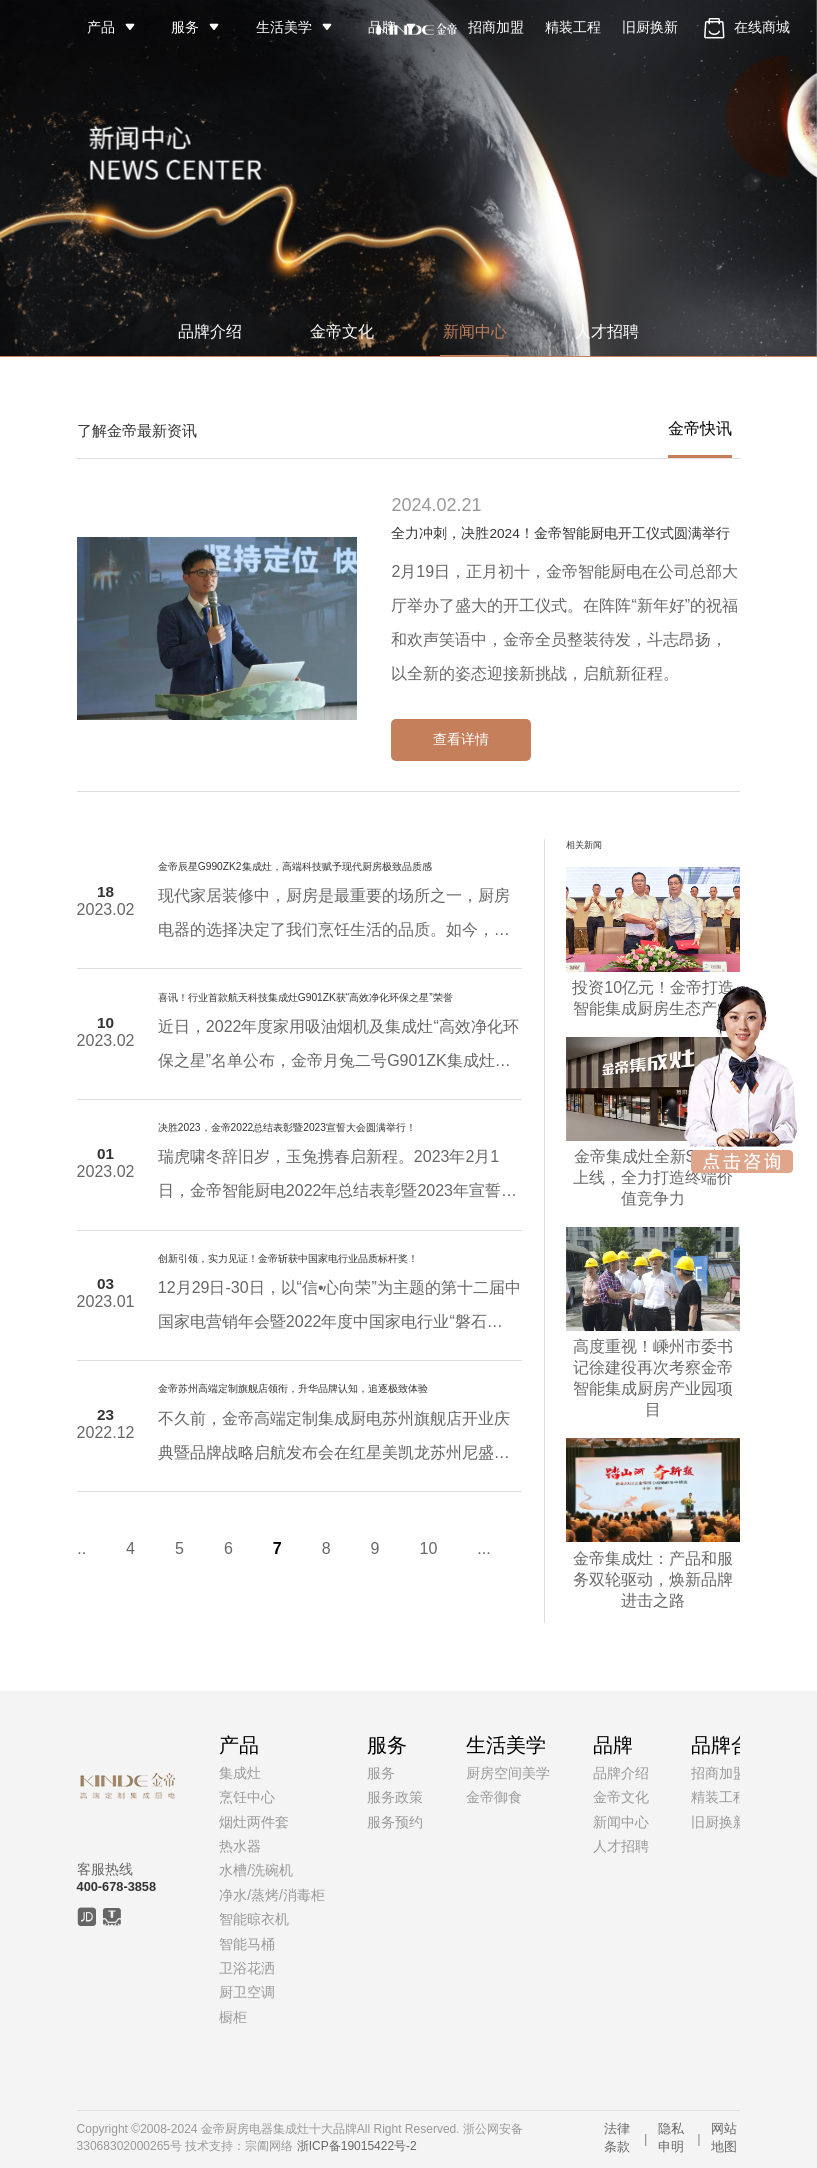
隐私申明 (671, 2137)
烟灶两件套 (254, 1822)
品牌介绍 (210, 331)
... (55, 1548)
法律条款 (617, 2137)
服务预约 (395, 1822)
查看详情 (461, 739)
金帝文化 (342, 331)
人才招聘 (607, 331)
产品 (101, 27)
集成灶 (240, 1773)
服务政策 (395, 1797)
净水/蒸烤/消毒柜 (272, 1895)
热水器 (240, 1846)
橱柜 (233, 2017)
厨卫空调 (247, 1992)
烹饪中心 (247, 1797)
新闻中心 (475, 331)
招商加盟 (496, 27)
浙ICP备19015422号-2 (357, 2146)
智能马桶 (247, 1944)
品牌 (382, 27)
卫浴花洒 (247, 1968)
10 (405, 1548)
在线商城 (744, 28)
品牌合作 (731, 1745)
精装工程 (573, 27)
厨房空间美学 (508, 1773)
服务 (185, 27)
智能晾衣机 (254, 1919)
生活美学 (284, 27)
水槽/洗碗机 (256, 1870)
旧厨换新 (650, 27)
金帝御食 (494, 1797)
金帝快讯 (700, 428)
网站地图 (724, 2137)
